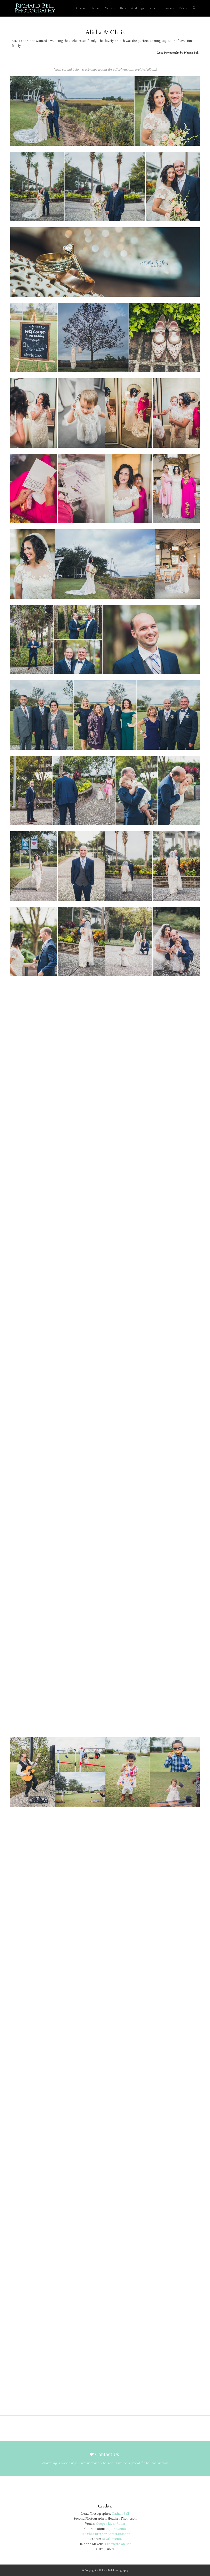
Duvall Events (112, 2539)
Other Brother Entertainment (107, 2534)
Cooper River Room (110, 2524)
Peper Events (116, 2529)
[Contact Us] (105, 2458)
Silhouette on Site (118, 2544)
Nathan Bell (191, 53)
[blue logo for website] (35, 8)
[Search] (194, 8)
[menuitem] (81, 8)
